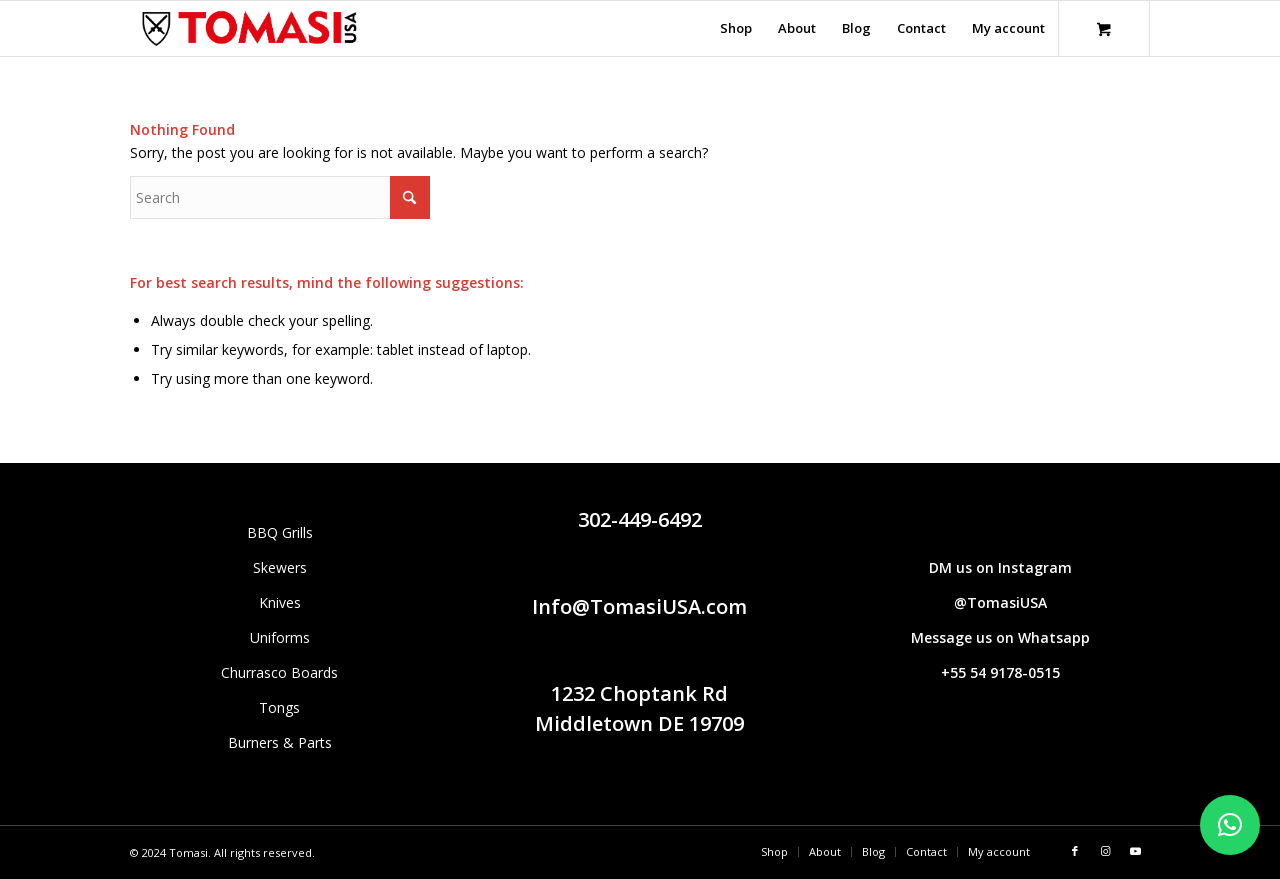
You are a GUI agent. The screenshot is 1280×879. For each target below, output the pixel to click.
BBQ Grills (280, 532)
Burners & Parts (280, 742)
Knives (280, 602)
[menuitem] (736, 28)
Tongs (279, 707)
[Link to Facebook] (1075, 851)
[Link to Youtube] (1135, 851)
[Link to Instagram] (1105, 851)
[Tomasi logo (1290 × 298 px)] (249, 28)
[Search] (280, 197)
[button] (1230, 825)
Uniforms (280, 637)
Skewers (280, 567)
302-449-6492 (640, 519)
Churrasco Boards (279, 672)
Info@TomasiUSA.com (639, 606)
